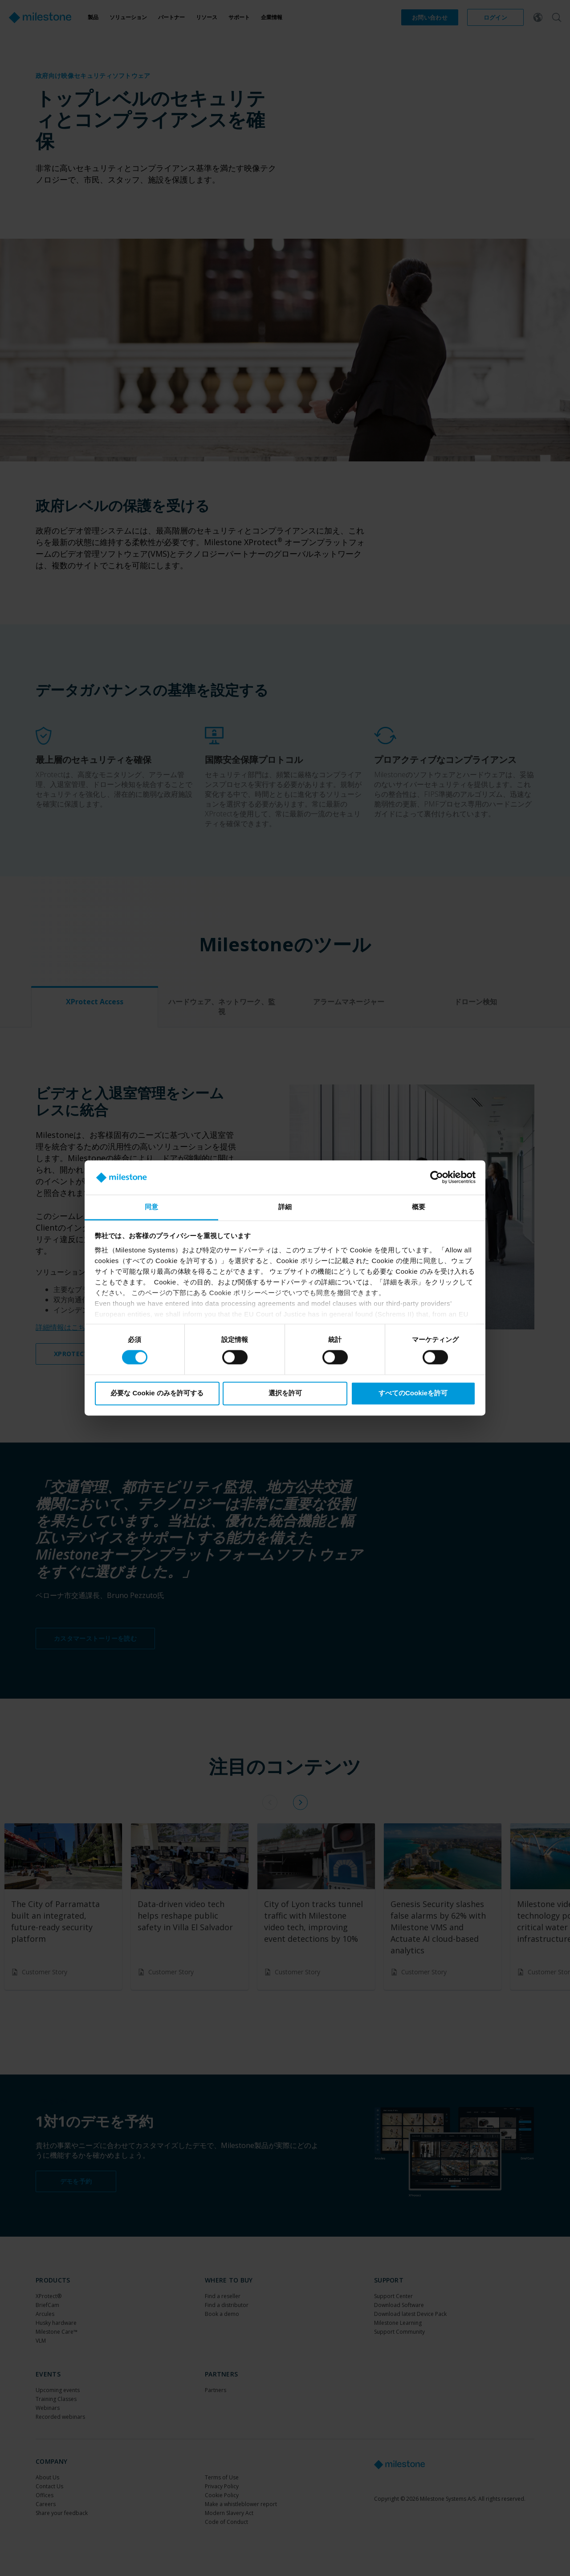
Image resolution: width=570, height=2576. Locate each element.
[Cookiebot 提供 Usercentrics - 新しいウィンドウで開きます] (437, 1177)
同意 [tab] (151, 1207)
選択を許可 (285, 1393)
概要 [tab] (418, 1207)
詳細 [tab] (285, 1207)
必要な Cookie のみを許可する (156, 1393)
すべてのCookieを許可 (413, 1393)
